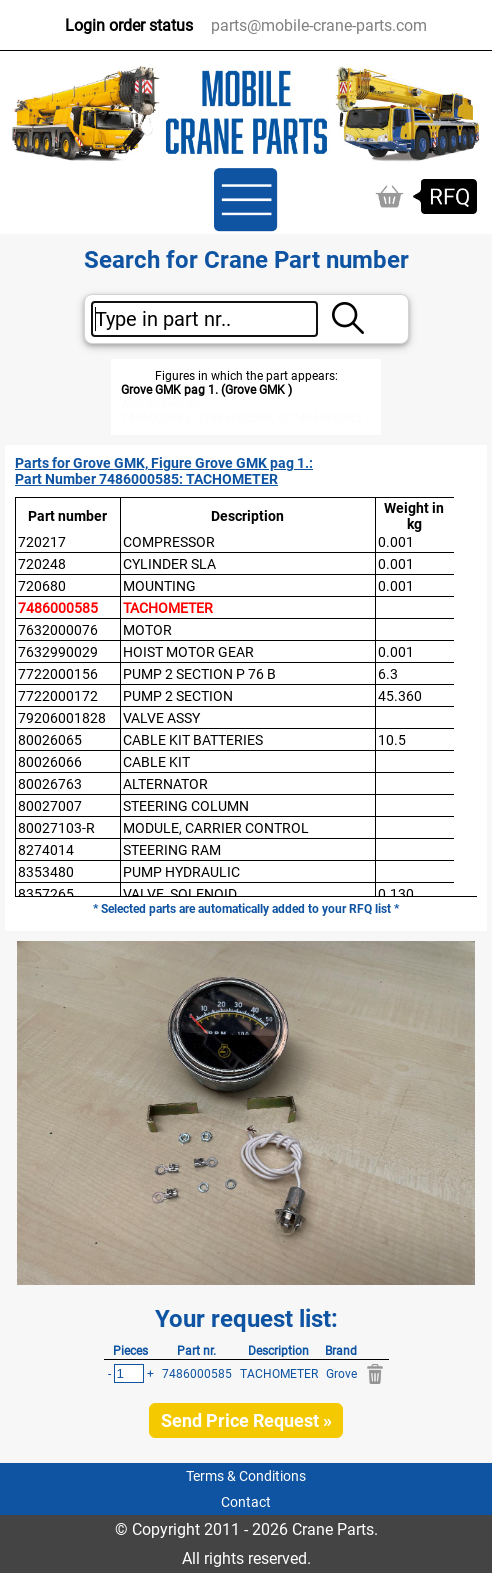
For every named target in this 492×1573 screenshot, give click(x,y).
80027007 (50, 806)
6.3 (388, 674)
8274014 (46, 850)
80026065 (50, 740)
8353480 (46, 872)
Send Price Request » (246, 1420)
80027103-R (56, 828)
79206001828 (62, 718)
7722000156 (58, 674)
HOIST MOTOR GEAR (188, 652)
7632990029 (58, 652)
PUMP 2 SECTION (178, 696)
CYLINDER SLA (169, 564)
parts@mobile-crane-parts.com (319, 25)
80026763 (50, 784)
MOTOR (147, 630)
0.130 (396, 894)
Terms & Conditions (246, 1476)
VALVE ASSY (161, 718)
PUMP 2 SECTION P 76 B (199, 674)
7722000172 (58, 696)
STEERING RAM (172, 850)
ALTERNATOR (165, 784)
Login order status (129, 25)
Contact (246, 1502)
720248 (42, 564)
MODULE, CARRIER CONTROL (216, 828)
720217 (42, 542)
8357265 (46, 894)
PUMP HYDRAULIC (181, 872)
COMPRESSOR (169, 542)
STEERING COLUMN (186, 806)
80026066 (50, 762)
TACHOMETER (168, 608)
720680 (42, 586)
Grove (341, 1374)
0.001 (396, 542)
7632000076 (58, 630)
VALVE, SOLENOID (180, 894)
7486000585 (58, 608)
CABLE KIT (156, 762)
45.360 (400, 696)
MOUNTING (159, 586)
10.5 (392, 740)
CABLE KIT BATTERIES (193, 740)
